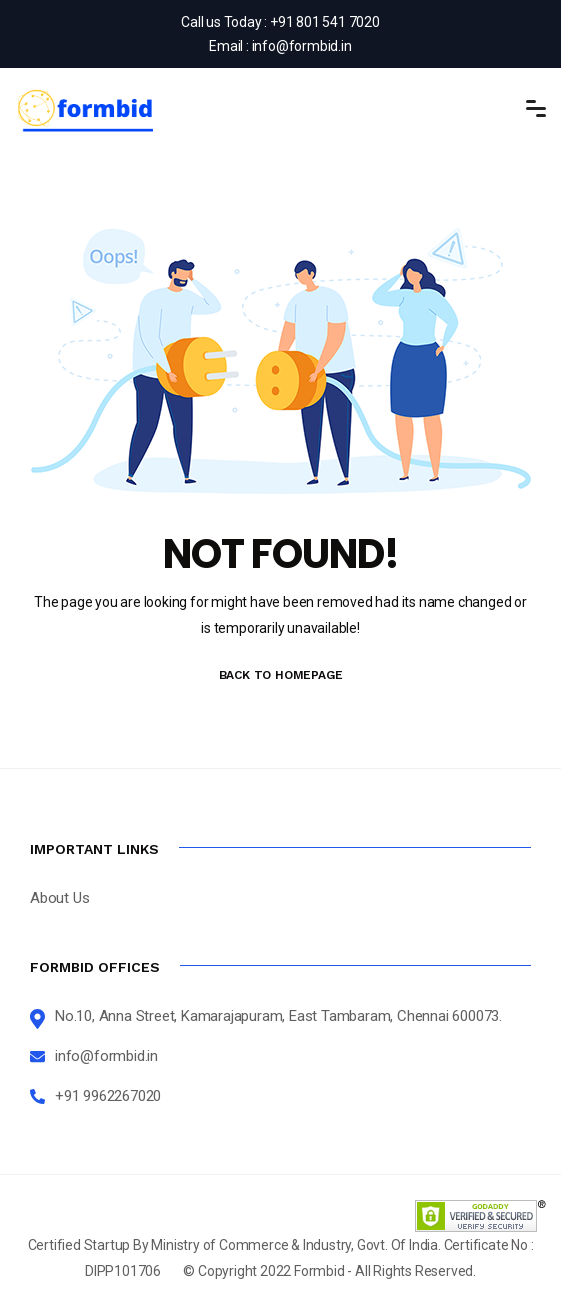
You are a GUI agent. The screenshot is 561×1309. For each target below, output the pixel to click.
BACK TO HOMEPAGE (281, 675)
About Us (59, 898)
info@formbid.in (302, 46)
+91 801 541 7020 (325, 22)
